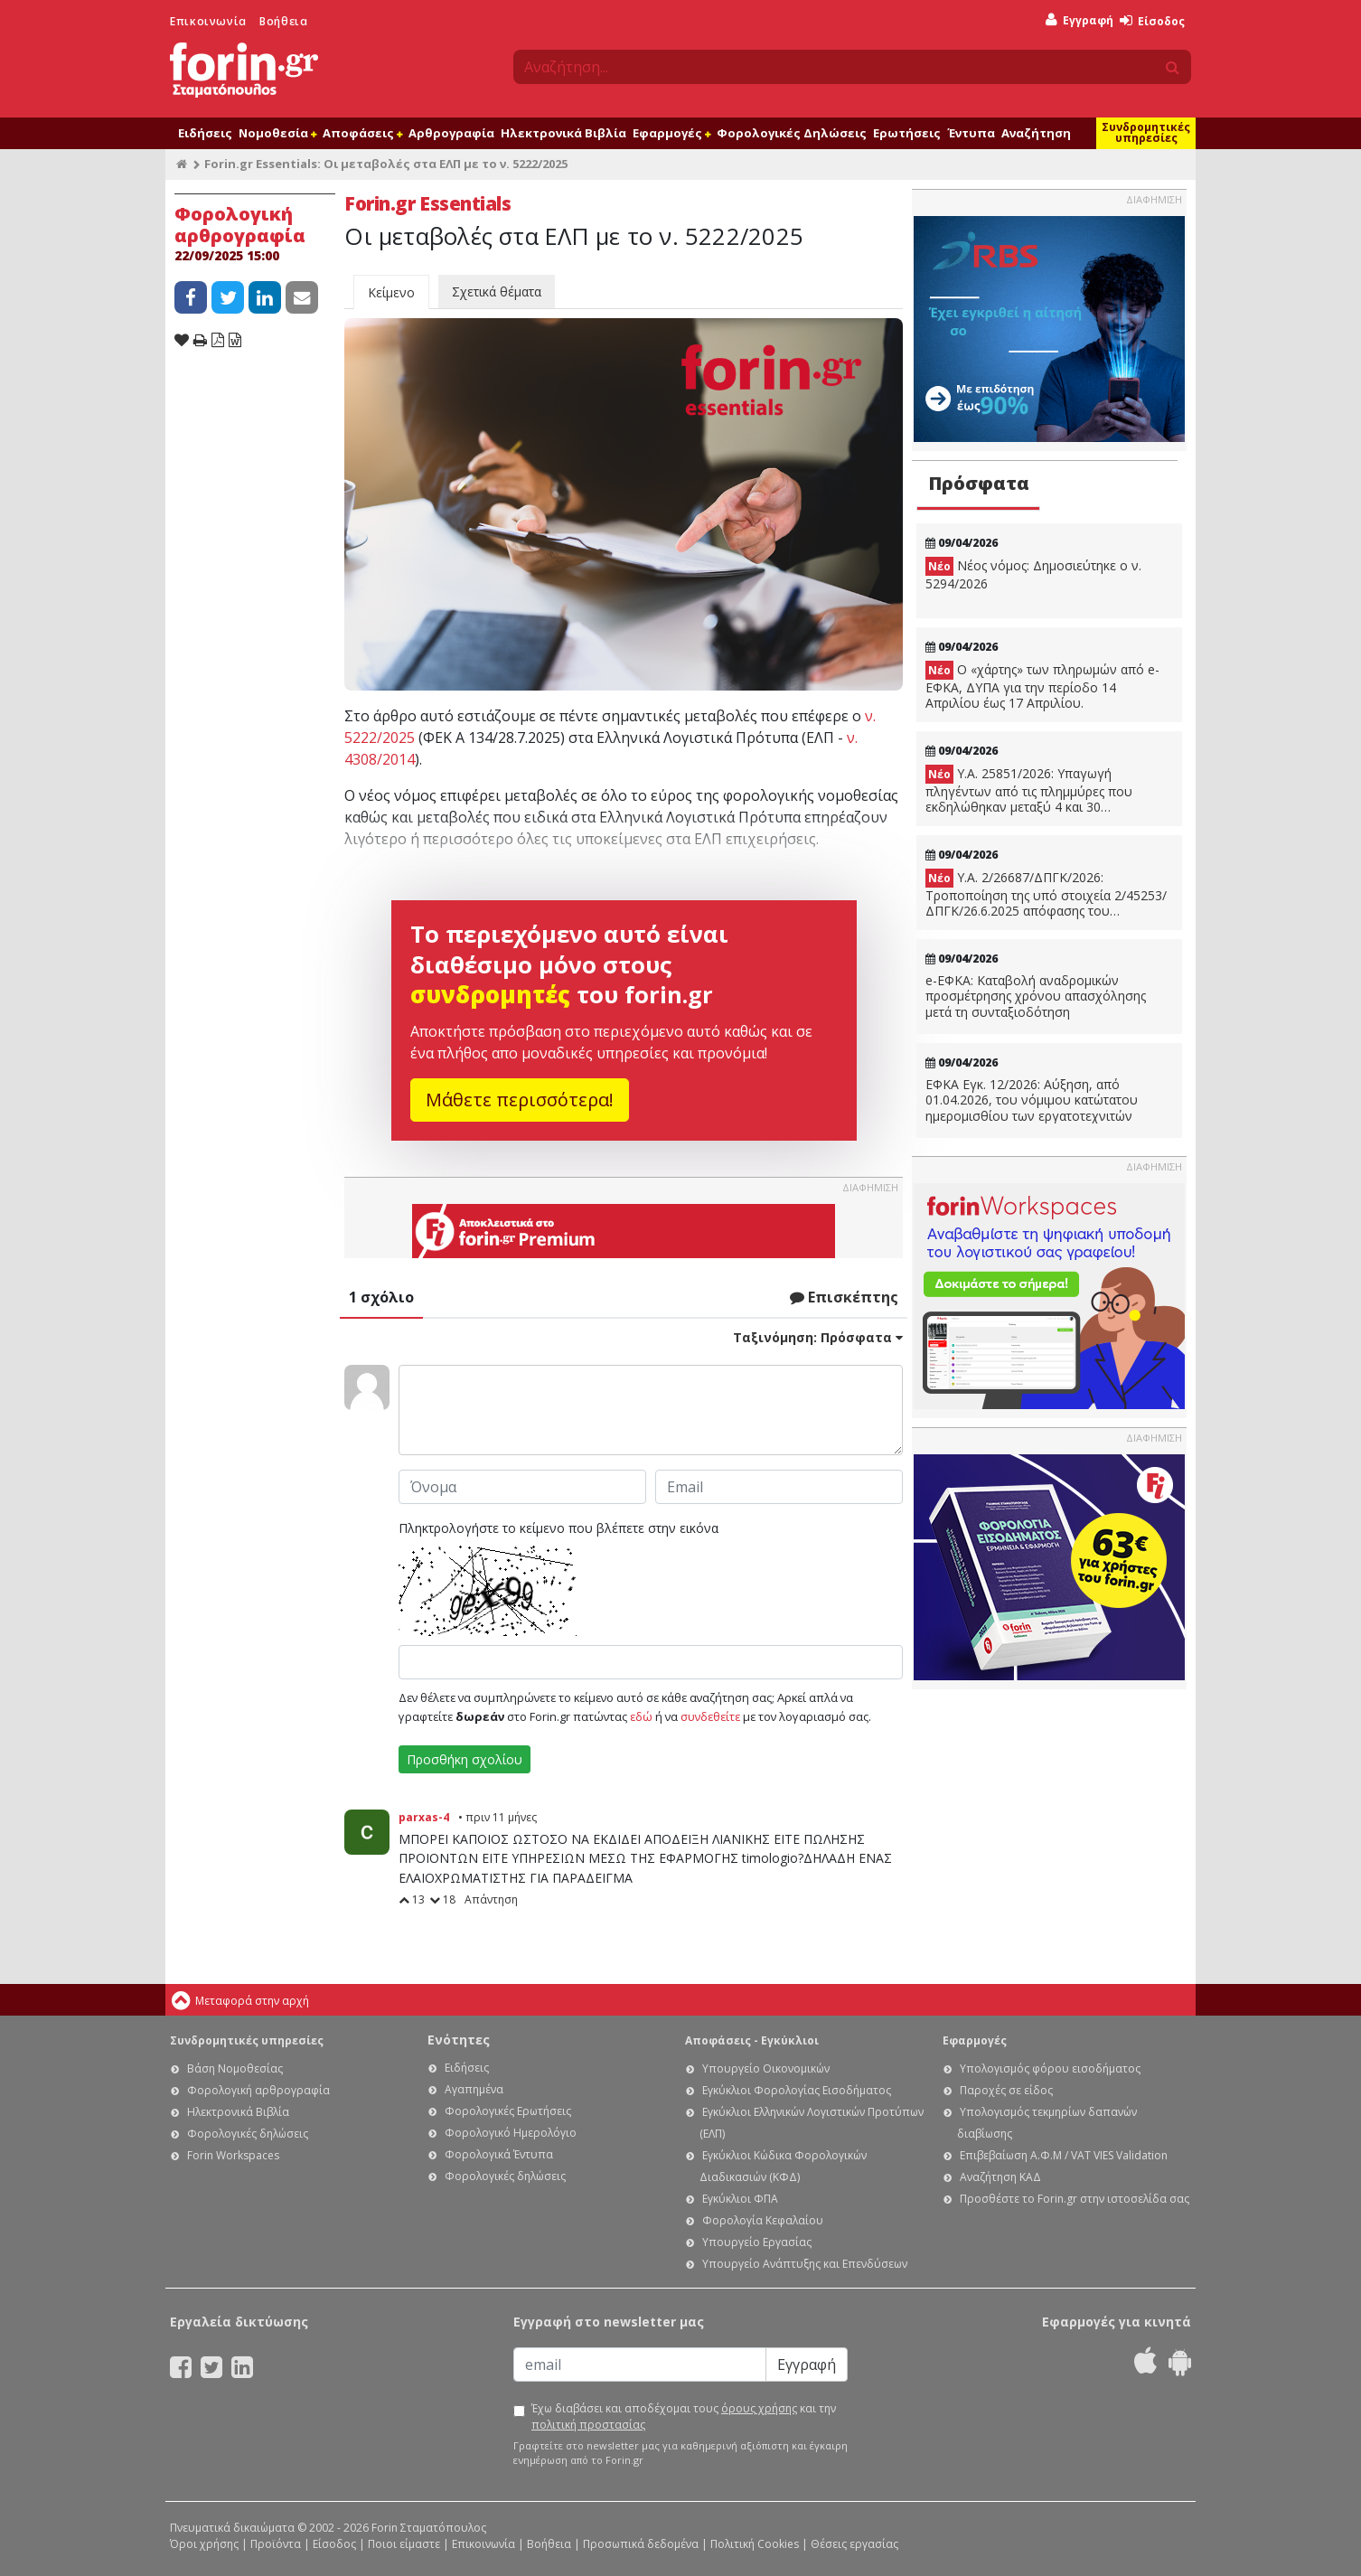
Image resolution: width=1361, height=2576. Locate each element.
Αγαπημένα (474, 2089)
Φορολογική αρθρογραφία (258, 2090)
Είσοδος (1152, 21)
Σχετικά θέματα (496, 291)
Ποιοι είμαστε (404, 2544)
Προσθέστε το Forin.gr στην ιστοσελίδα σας (1074, 2198)
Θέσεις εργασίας (854, 2544)
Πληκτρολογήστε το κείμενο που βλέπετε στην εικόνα (558, 1528)
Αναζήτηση (1036, 133)
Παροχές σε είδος (1006, 2090)
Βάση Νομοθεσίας (235, 2068)
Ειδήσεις (205, 133)
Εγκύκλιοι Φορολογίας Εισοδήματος (796, 2090)
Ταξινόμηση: (818, 1337)
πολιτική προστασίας (588, 2424)
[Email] (639, 2364)
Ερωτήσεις (907, 133)
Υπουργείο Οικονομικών (766, 2068)
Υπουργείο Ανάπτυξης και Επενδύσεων (804, 2263)
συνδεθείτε (710, 1716)
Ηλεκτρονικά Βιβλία (563, 133)
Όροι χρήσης (204, 2544)
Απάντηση (491, 1899)
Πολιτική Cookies (754, 2544)
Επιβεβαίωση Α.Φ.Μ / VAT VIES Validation (1064, 2155)
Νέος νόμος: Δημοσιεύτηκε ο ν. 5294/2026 (1033, 574)
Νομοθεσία (277, 133)
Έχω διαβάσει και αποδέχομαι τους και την (683, 2416)
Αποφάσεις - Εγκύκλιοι (752, 2040)
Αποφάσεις (362, 133)
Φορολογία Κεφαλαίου (762, 2220)
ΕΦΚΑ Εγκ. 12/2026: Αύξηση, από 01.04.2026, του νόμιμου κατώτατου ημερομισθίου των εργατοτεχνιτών (1031, 1100)
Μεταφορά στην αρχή (252, 2000)
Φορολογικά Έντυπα (499, 2154)
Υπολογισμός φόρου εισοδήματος (1050, 2068)
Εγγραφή (1079, 20)
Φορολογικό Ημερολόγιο (511, 2132)
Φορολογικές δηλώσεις (247, 2133)
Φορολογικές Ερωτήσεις (508, 2111)
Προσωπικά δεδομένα (641, 2544)
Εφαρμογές (671, 133)
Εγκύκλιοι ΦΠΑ (740, 2198)
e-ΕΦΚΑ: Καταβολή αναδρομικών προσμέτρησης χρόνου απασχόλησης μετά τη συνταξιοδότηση (1035, 996)
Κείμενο (391, 292)
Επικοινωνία (208, 21)
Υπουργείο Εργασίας (757, 2242)
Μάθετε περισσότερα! (520, 1099)
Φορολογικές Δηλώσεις (792, 133)
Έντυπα (971, 133)
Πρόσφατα (978, 483)
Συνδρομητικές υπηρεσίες (1146, 132)
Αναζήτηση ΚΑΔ (1000, 2177)
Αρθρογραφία (451, 133)
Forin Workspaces (233, 2155)
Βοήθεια (283, 21)
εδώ (641, 1716)
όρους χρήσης (759, 2408)
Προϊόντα (275, 2544)
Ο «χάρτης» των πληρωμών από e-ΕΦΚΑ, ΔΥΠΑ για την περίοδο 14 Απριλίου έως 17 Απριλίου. (1042, 686)
